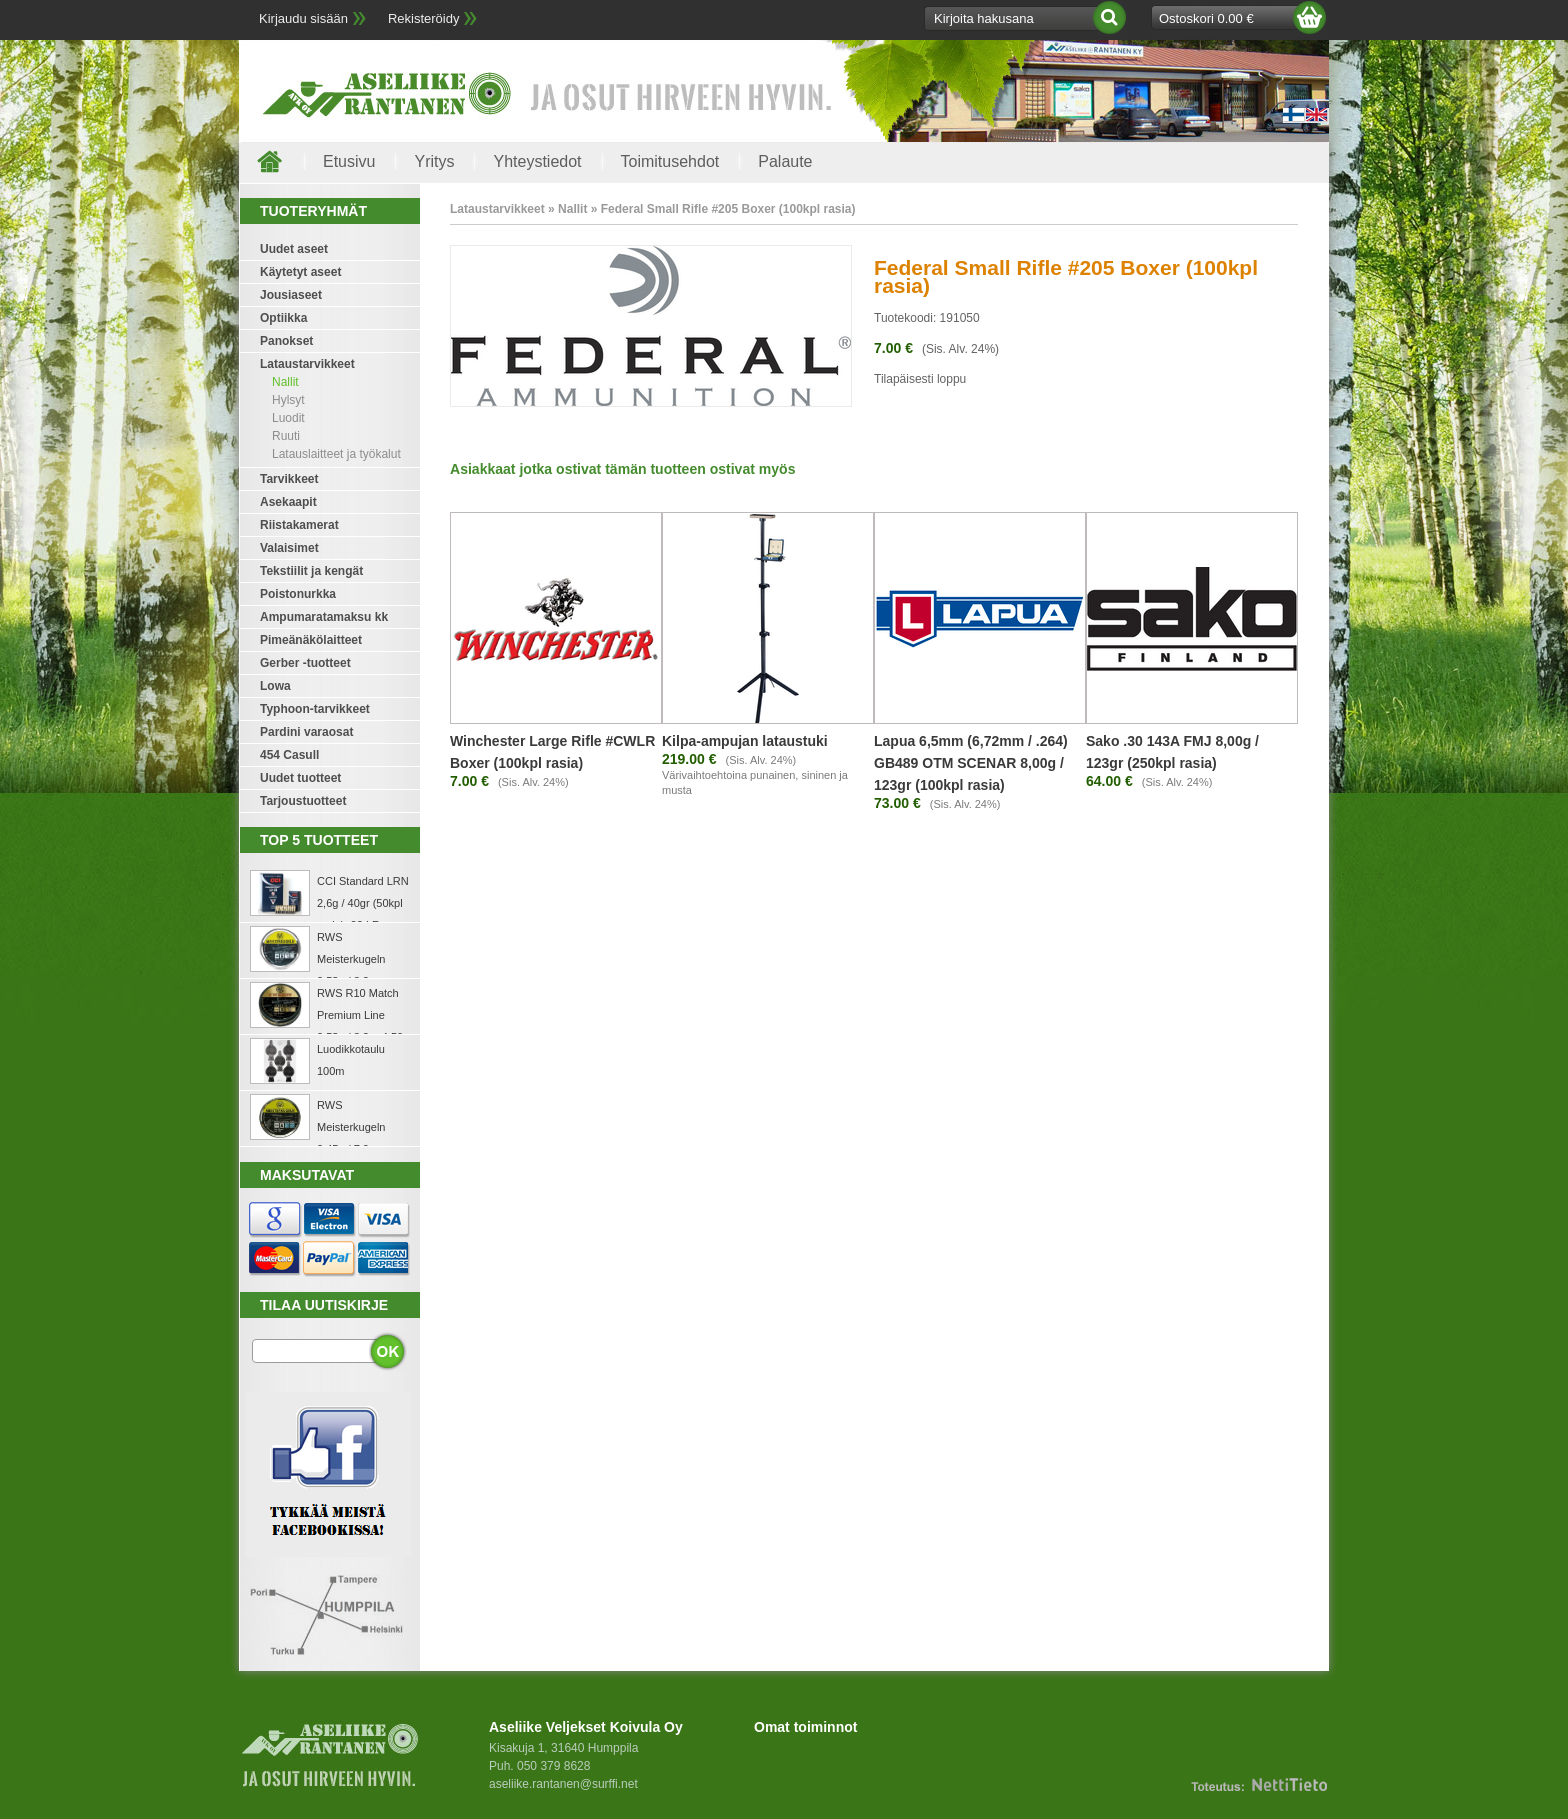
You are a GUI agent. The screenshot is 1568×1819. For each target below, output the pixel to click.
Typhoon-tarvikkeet (315, 709)
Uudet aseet (294, 249)
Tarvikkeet (289, 479)
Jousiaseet (291, 295)
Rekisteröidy (424, 18)
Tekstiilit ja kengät (311, 571)
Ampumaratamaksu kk (324, 617)
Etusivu (349, 161)
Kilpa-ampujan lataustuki (745, 741)
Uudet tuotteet (300, 778)
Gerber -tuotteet (305, 663)
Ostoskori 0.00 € (1206, 18)
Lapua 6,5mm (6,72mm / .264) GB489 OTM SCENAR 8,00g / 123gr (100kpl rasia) (971, 763)
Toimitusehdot (670, 161)
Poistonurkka (298, 594)
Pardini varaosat (306, 732)
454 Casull (289, 755)
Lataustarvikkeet (307, 364)
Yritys (434, 161)
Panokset (286, 341)
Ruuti (286, 436)
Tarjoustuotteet (303, 801)
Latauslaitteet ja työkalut (336, 454)
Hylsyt (288, 400)
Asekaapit (288, 502)
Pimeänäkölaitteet (311, 640)
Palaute (785, 161)
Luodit (288, 418)
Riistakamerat (299, 525)
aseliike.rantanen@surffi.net (563, 1784)
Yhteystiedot (537, 161)
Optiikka (283, 318)
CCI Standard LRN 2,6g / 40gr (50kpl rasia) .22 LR (363, 903)
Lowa (275, 686)
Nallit (285, 382)
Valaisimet (289, 548)
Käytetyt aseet (300, 272)
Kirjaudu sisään (303, 18)
